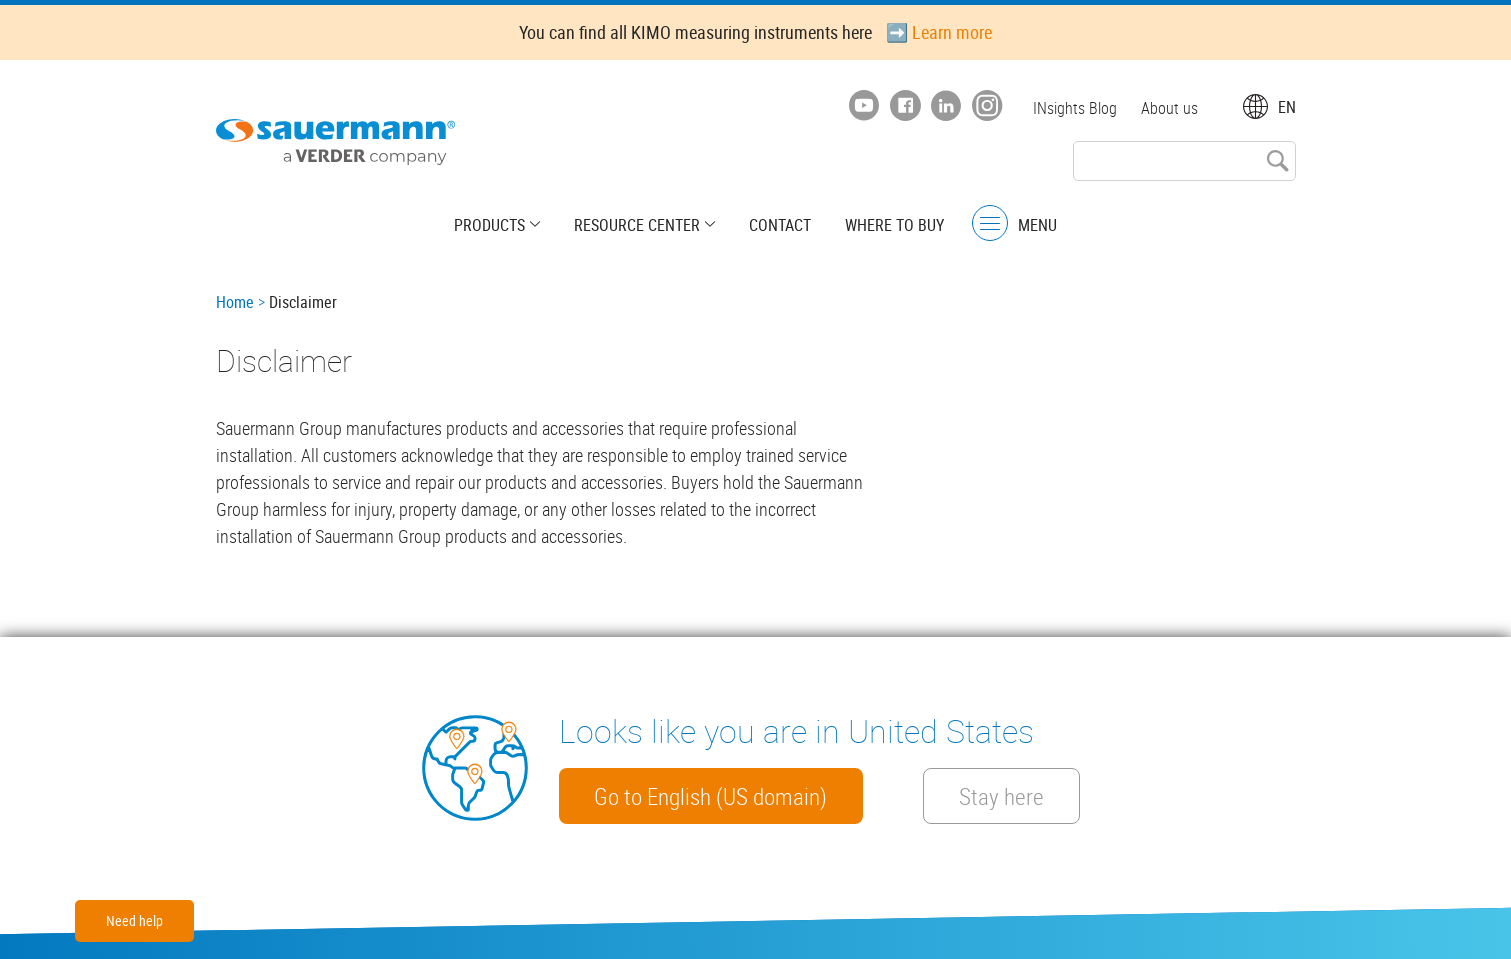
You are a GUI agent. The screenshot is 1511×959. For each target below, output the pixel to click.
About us (1169, 108)
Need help (134, 920)
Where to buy (894, 225)
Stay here (1002, 796)
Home (235, 302)
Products (489, 225)
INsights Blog (1075, 108)
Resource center (637, 225)
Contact (780, 225)
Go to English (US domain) (711, 796)
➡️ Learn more (939, 32)
